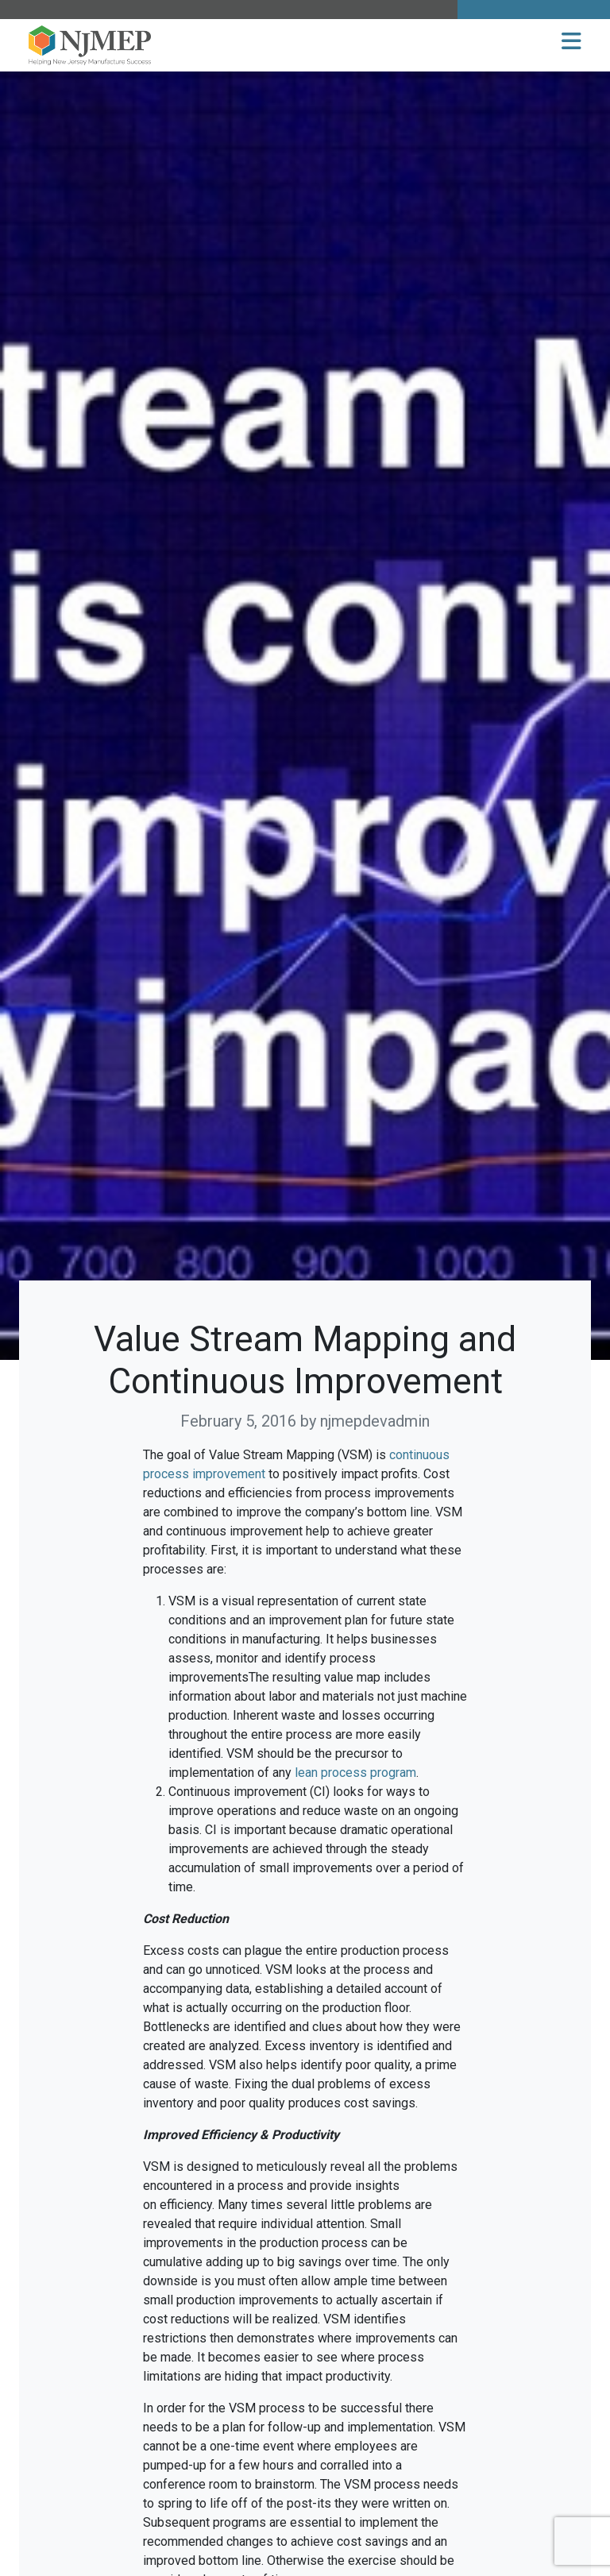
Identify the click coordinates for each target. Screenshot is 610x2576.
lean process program (355, 1772)
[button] (571, 42)
